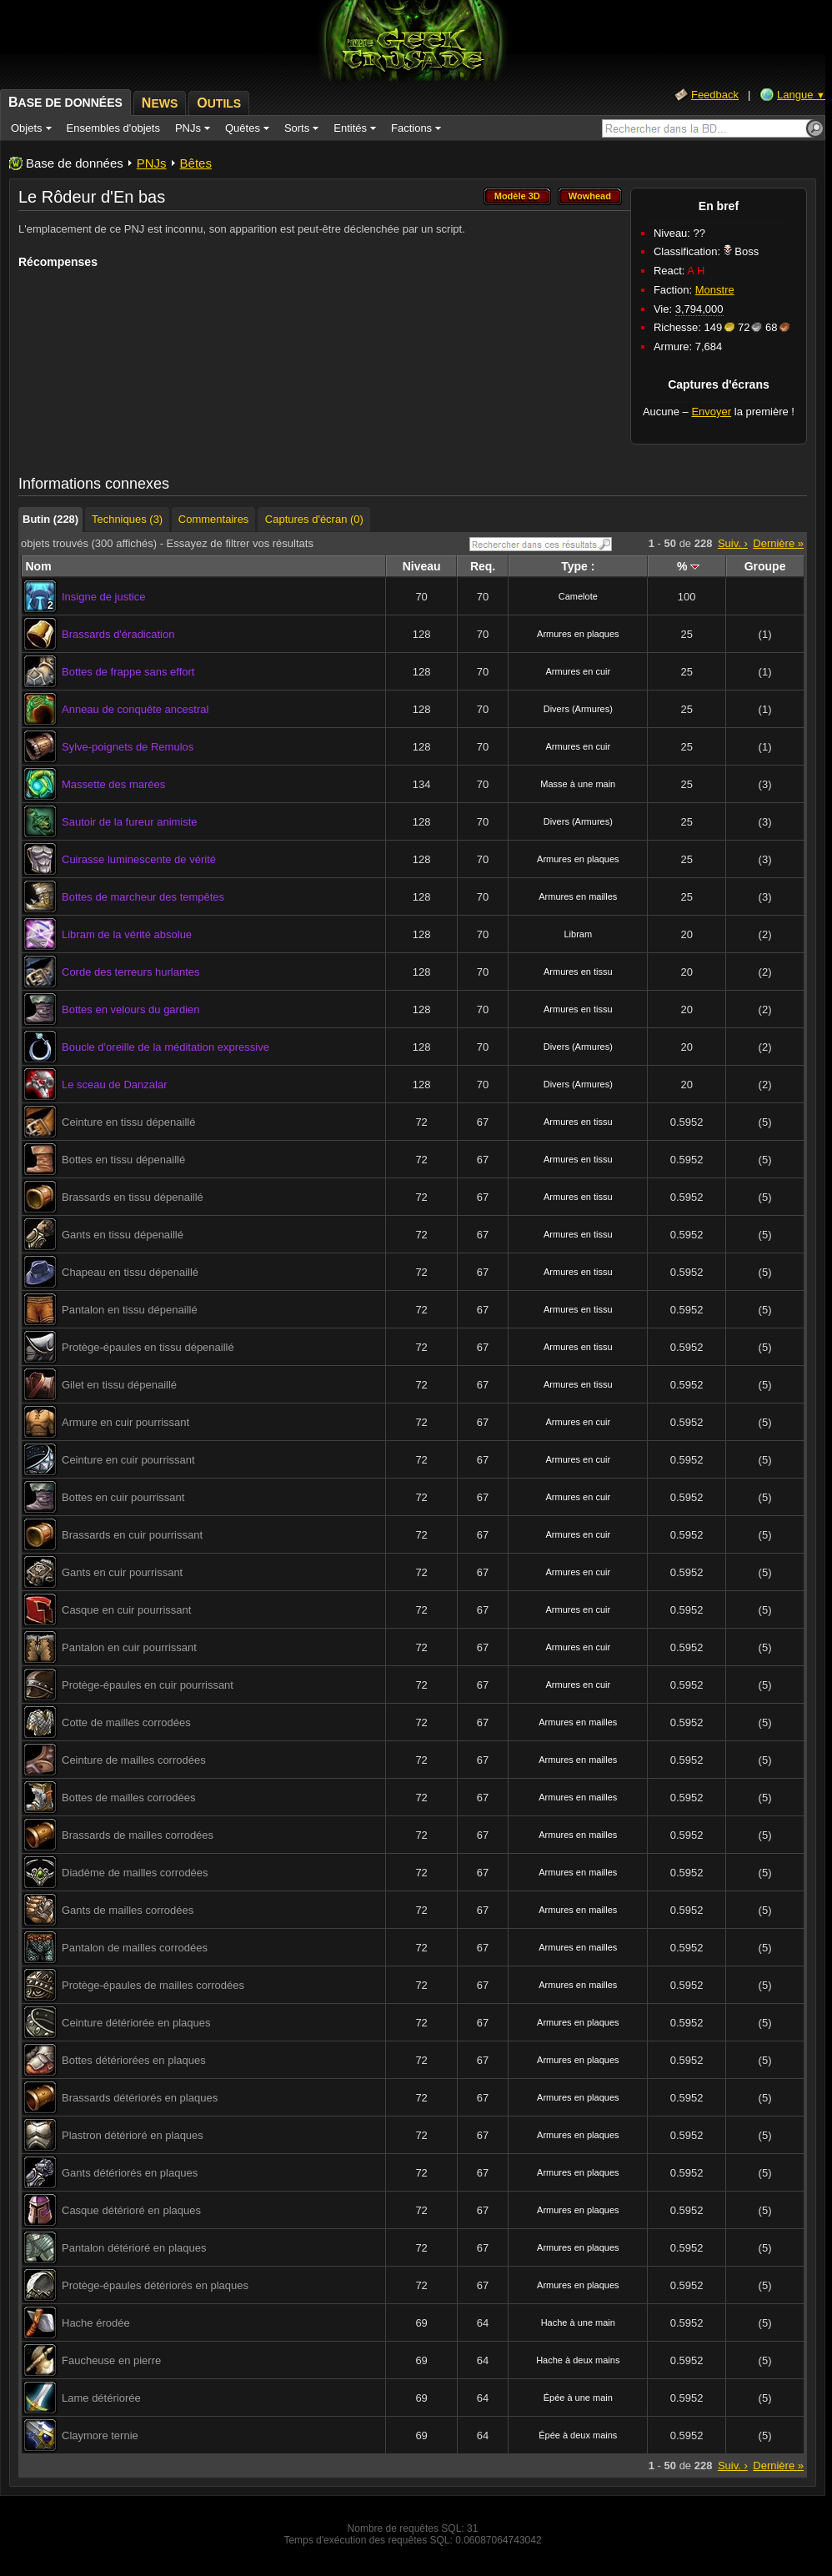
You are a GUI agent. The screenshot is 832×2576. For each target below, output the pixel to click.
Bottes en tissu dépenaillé (123, 1159)
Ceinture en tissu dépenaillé (128, 1122)
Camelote (578, 596)
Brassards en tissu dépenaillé (132, 1197)
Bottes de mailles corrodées (128, 1797)
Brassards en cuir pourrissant (132, 1535)
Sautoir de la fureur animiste (130, 822)
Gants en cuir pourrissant (122, 1572)
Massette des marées (113, 784)
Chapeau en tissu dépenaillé (130, 1272)
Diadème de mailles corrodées (135, 1872)
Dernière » (778, 543)
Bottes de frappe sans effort (128, 671)
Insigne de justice (103, 596)
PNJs (152, 163)
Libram (578, 934)
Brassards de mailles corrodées (137, 1835)
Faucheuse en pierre (111, 2360)
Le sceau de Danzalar (114, 1084)
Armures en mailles (578, 896)
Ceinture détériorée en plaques (136, 2022)
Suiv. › (733, 543)
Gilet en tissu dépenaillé (119, 1384)
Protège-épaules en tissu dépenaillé (148, 1347)
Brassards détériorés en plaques (140, 2097)
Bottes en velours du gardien (131, 1009)
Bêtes (196, 163)
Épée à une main (578, 2398)
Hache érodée (96, 2323)
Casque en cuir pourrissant (126, 1610)
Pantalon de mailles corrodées (135, 1947)
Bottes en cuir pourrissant (123, 1497)
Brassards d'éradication (118, 634)
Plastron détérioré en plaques (132, 2135)
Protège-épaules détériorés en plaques (155, 2285)
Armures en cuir (577, 671)
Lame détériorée (101, 2398)
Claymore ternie (100, 2435)
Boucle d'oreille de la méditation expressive (165, 1047)
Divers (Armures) (578, 709)
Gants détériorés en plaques (130, 2173)
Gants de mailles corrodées (127, 1910)
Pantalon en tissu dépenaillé (130, 1309)
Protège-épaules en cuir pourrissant (147, 1685)
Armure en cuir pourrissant (125, 1422)
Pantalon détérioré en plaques (134, 2248)
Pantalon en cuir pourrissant (129, 1647)
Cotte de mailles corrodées (126, 1722)
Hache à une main (578, 2322)
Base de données (74, 163)
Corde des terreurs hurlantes (130, 972)
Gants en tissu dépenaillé (122, 1234)
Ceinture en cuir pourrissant (128, 1460)
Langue (801, 94)
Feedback (715, 94)
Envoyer (711, 411)
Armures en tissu (578, 972)
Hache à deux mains (577, 2360)
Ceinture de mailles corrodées (134, 1760)
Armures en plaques (578, 634)
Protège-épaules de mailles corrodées (153, 1985)
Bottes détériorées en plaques (134, 2060)
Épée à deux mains (578, 2435)
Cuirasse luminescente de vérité (139, 859)
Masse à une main (577, 784)
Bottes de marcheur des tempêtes (143, 897)
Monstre (714, 290)
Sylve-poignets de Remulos (127, 747)
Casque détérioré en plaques (131, 2210)
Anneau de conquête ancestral (135, 709)
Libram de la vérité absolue (127, 934)
